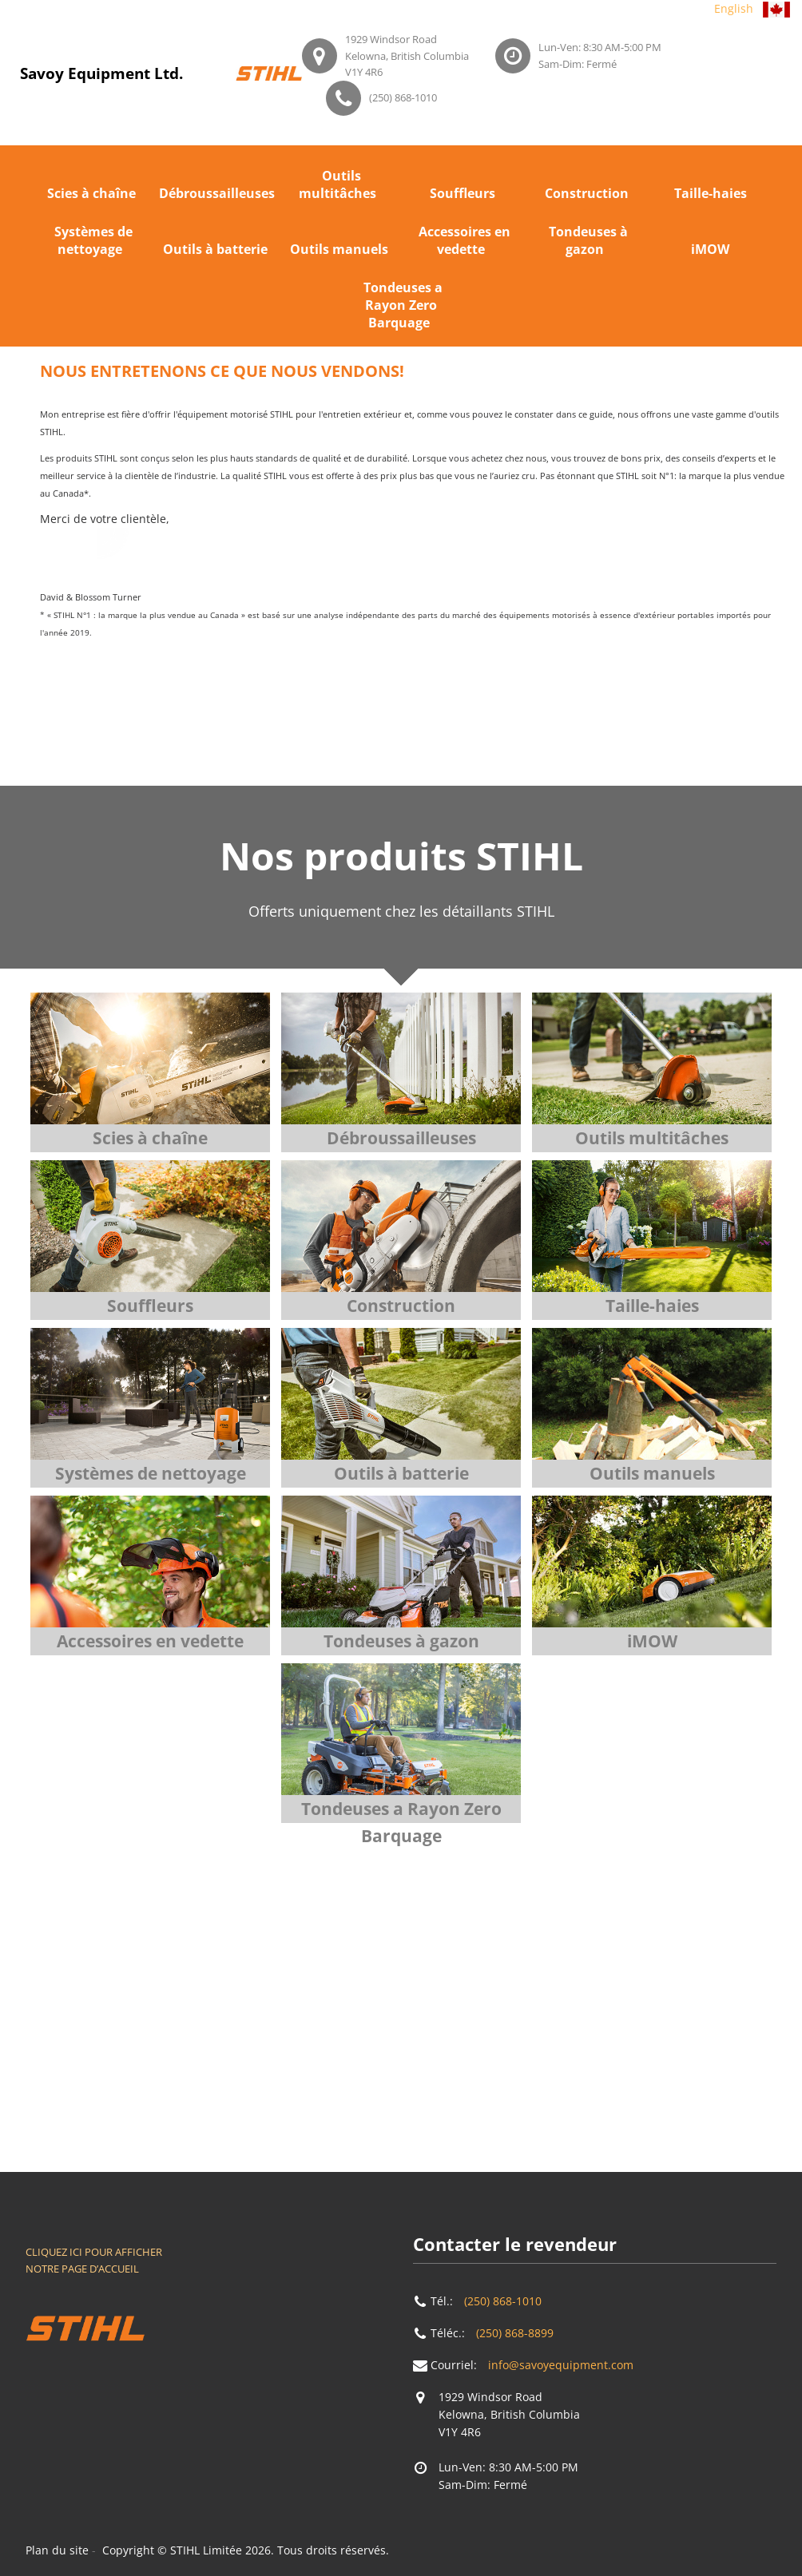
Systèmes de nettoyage (93, 240)
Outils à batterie (215, 249)
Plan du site (57, 2550)
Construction (587, 193)
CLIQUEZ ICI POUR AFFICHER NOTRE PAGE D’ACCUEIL (94, 2260)
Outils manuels (339, 249)
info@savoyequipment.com (560, 2364)
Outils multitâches (337, 184)
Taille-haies (710, 193)
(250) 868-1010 (403, 97)
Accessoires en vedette (464, 240)
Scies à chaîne (91, 193)
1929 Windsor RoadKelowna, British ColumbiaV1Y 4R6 (407, 55)
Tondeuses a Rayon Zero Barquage (403, 305)
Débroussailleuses (217, 193)
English (733, 8)
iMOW (710, 249)
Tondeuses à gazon (588, 240)
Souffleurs (462, 193)
